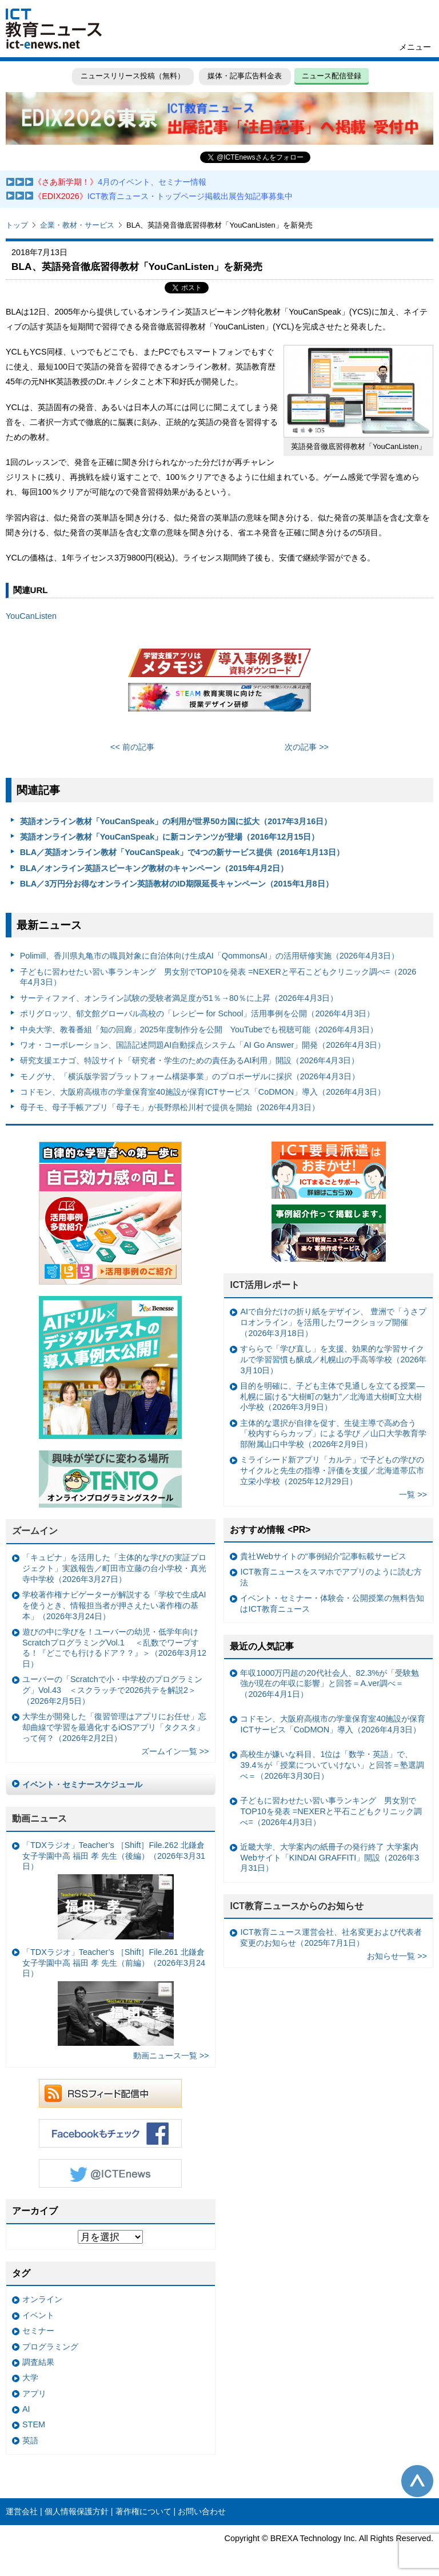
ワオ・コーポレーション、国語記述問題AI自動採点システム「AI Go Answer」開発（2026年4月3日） (203, 1045)
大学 (30, 2377)
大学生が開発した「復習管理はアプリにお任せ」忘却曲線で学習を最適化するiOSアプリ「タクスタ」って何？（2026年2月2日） (114, 1727)
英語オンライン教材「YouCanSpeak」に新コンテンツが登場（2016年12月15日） (170, 836)
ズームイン (35, 1531)
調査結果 (38, 2362)
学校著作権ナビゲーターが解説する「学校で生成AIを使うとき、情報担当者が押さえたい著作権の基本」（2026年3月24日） (114, 1605)
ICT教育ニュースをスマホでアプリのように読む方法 (330, 1577)
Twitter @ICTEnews (110, 2173)
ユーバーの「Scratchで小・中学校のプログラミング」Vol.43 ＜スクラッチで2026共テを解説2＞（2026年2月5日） (112, 1690)
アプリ (34, 2393)
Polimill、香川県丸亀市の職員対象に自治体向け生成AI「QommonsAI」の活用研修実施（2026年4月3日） (209, 955)
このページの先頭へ (417, 2481)
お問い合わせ (202, 2511)
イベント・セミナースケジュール (82, 1784)
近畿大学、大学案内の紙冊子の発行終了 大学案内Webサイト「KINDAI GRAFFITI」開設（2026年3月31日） (329, 1857)
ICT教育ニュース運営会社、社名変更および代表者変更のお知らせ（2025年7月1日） (330, 1937)
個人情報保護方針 (77, 2511)
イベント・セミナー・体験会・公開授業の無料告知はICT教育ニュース (332, 1603)
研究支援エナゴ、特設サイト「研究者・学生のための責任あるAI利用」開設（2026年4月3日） (190, 1060)
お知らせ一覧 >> (397, 1956)
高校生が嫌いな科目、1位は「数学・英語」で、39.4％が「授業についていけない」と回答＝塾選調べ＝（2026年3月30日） (332, 1765)
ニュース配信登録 (331, 75)
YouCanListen (31, 616)
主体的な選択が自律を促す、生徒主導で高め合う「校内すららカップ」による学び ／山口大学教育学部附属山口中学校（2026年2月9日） (333, 1433)
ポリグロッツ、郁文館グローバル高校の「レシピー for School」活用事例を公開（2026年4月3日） (197, 1013)
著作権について (143, 2511)
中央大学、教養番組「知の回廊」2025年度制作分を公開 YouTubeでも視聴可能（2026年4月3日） (199, 1029)
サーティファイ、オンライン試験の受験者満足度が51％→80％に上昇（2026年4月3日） (179, 998)
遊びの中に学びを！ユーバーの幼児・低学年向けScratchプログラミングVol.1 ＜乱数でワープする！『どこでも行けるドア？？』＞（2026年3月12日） (114, 1647)
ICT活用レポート (265, 1285)
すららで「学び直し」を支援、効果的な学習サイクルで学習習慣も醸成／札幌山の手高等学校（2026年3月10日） (333, 1359)
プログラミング (50, 2346)
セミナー (38, 2330)
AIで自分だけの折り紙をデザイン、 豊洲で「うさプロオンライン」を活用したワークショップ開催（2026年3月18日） (333, 1322)
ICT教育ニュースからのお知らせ (297, 1906)
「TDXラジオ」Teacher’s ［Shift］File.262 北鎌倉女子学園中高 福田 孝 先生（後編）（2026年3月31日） (113, 1889)
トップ (17, 225)
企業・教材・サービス (77, 225)
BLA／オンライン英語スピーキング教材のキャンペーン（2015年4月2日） (154, 868)
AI (26, 2409)
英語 (30, 2440)
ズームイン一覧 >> (175, 1751)
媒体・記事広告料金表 (244, 75)
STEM (33, 2424)
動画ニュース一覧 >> (171, 2055)
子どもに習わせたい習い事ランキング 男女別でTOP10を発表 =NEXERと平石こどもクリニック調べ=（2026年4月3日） (218, 977)
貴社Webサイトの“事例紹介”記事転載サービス (323, 1556)
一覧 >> (413, 1494)
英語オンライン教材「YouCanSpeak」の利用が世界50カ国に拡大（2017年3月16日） (176, 821)
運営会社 (22, 2511)
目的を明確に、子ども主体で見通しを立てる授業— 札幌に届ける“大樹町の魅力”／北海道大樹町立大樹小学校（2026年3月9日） (332, 1396)
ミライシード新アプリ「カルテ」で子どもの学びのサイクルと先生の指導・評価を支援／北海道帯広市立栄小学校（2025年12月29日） (332, 1470)
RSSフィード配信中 (110, 2093)
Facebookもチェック (110, 2133)
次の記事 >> (307, 747)
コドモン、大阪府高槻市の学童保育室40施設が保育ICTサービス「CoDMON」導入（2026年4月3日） (203, 1091)
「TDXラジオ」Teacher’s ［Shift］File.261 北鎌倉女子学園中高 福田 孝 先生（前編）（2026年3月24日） (113, 1996)
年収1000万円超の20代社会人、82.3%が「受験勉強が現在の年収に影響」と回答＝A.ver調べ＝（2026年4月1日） (329, 1683)
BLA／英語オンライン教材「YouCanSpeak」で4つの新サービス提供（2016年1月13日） (182, 852)
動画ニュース (39, 1818)
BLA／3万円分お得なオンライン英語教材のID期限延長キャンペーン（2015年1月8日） (176, 883)
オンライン (42, 2299)
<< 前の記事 (132, 747)
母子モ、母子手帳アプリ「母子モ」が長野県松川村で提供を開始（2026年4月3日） (170, 1107)
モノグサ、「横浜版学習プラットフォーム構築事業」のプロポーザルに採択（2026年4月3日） (190, 1076)
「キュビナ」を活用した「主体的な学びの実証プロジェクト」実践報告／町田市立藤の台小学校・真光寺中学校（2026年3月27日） (114, 1568)
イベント (38, 2315)
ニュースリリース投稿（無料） (133, 75)
